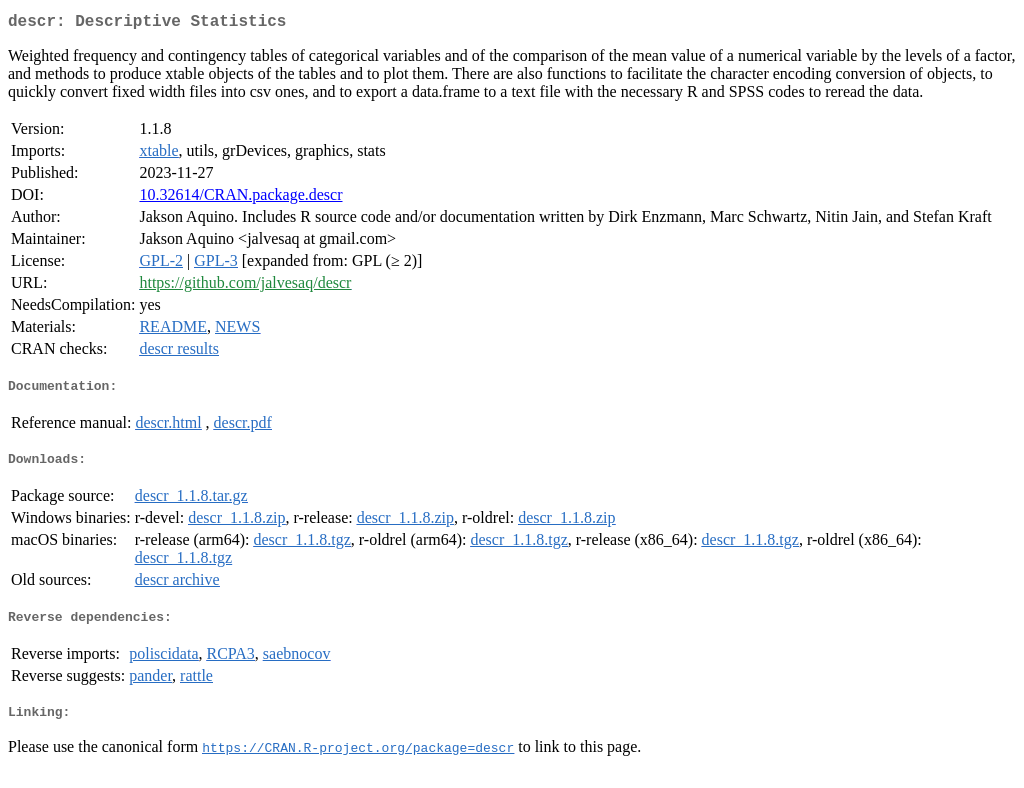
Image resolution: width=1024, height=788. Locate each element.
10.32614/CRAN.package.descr (240, 198)
